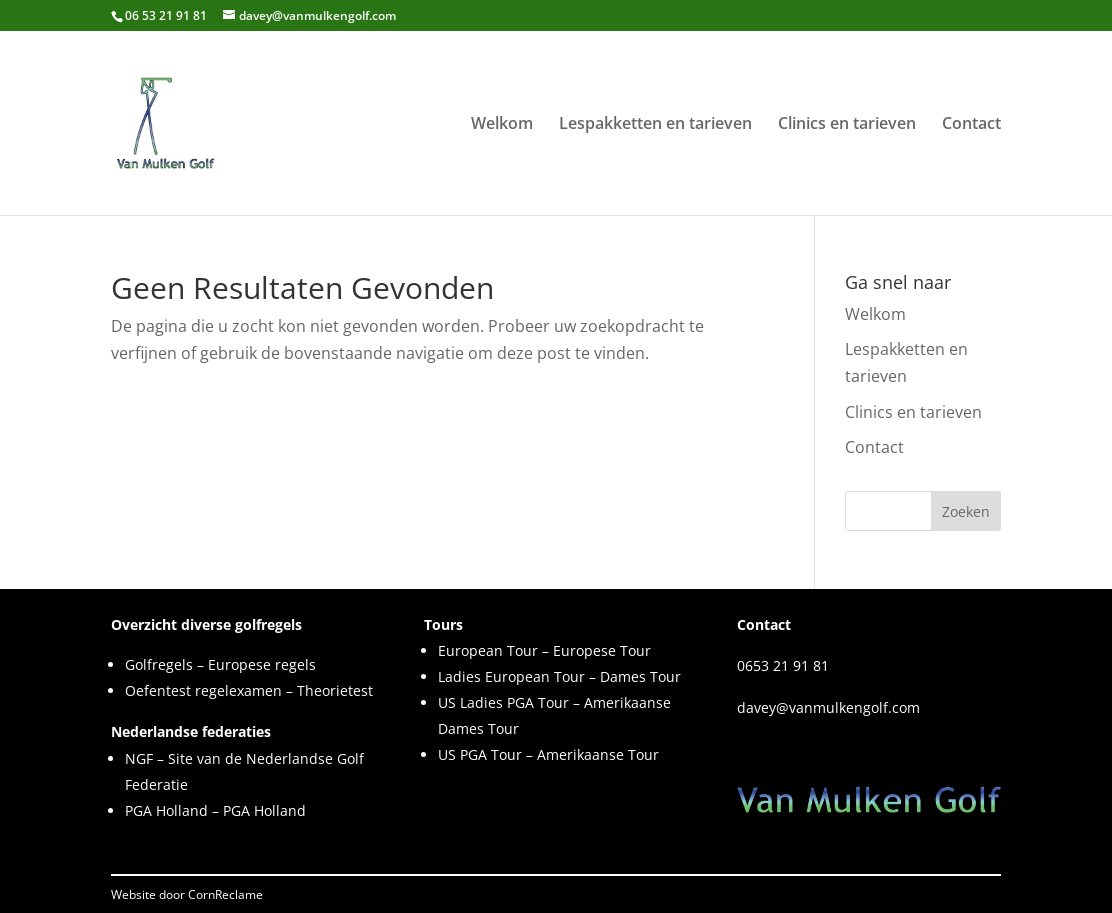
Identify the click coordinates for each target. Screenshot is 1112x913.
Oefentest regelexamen (203, 690)
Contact (971, 125)
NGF (139, 758)
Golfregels (159, 664)
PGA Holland (166, 810)
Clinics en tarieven (847, 125)
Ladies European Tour (511, 676)
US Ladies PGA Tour (503, 702)
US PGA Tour (480, 754)
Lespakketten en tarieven (655, 125)
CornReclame (225, 894)
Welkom (502, 125)
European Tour (488, 650)
